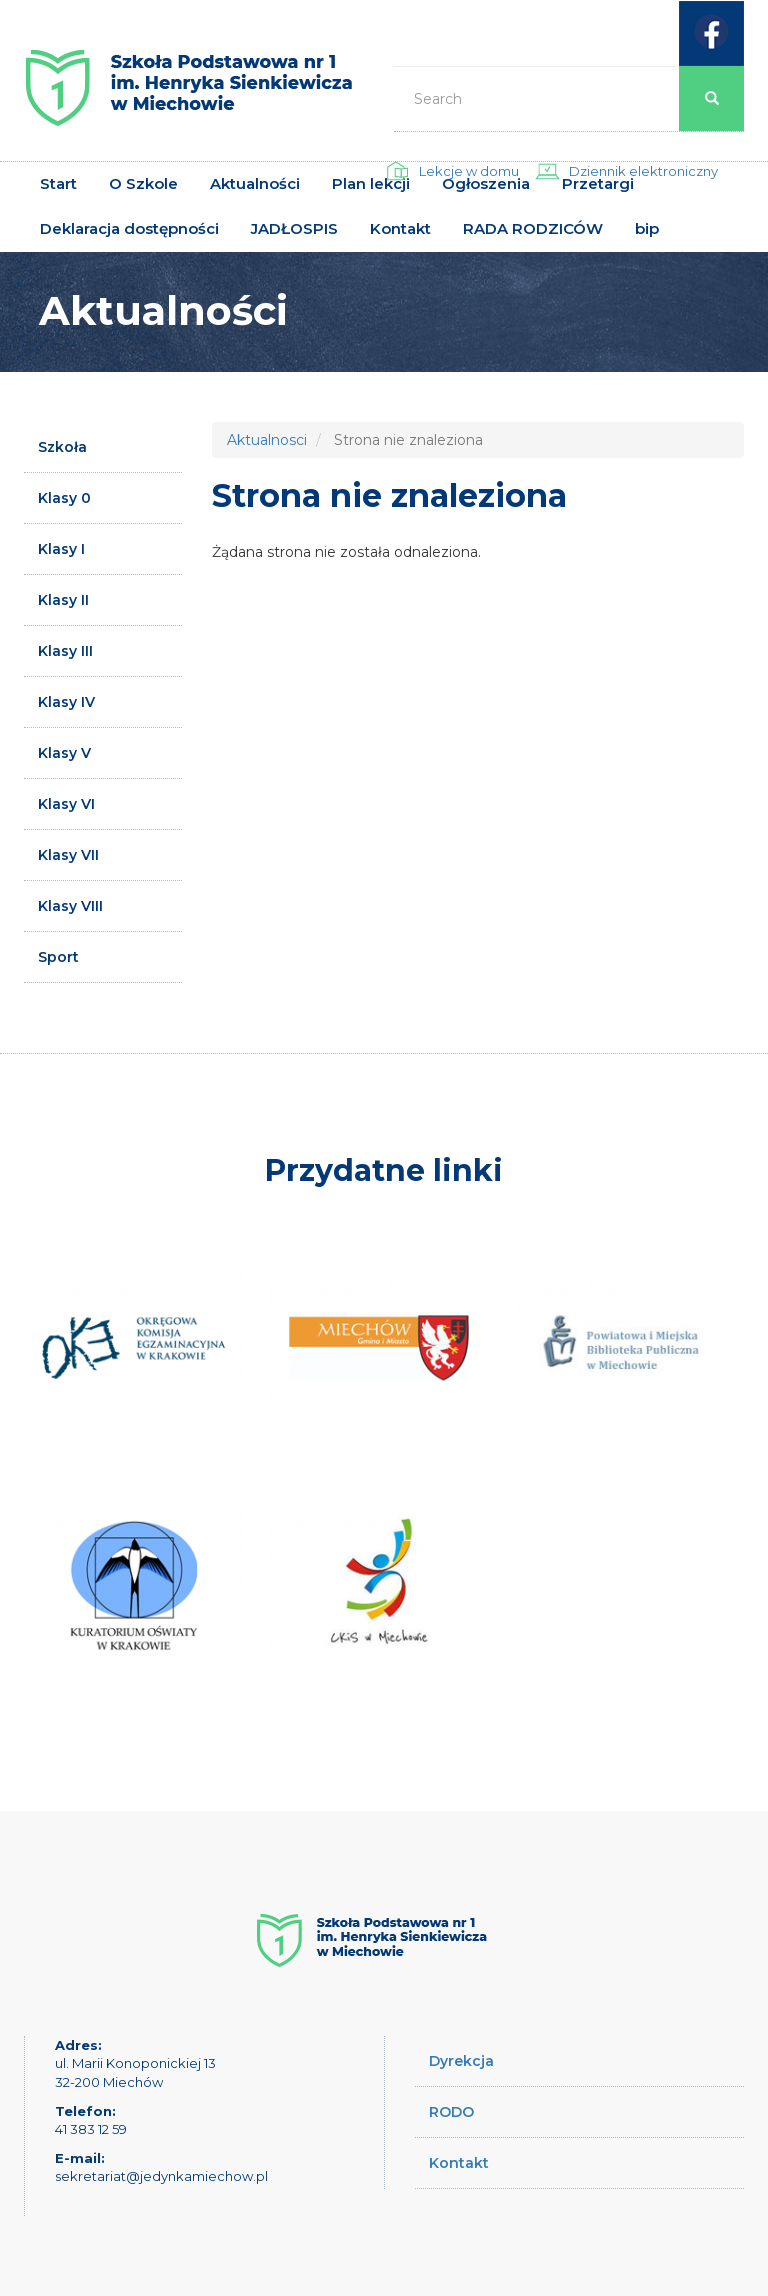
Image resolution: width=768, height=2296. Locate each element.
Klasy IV (66, 702)
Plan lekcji (371, 183)
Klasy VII (68, 855)
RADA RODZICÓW (533, 228)
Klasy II (63, 600)
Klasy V (64, 753)
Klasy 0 (64, 498)
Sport (58, 957)
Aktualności (255, 183)
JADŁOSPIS (294, 228)
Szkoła (62, 447)
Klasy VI (66, 804)
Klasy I (61, 549)
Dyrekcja (461, 2061)
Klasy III (65, 651)
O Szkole (143, 183)
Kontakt (400, 228)
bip (647, 228)
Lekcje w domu (469, 171)
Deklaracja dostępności (129, 228)
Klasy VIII (70, 906)
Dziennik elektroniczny (643, 171)
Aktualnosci (267, 440)
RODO (451, 2112)
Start (58, 183)
